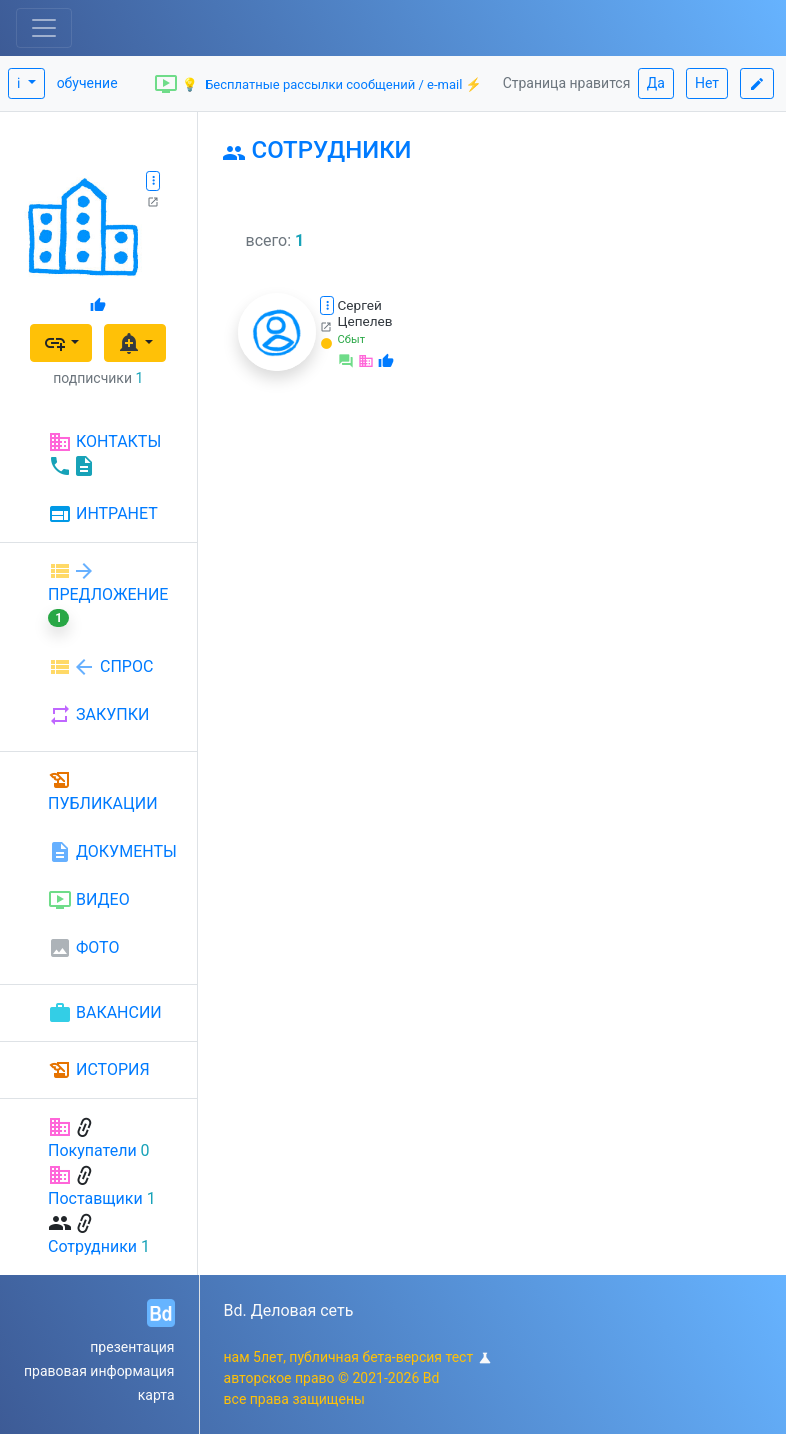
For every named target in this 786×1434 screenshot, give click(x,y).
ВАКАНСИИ (105, 1013)
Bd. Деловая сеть (289, 1310)
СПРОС (100, 667)
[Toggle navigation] (44, 28)
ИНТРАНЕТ (103, 515)
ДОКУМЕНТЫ (112, 852)
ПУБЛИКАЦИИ (103, 790)
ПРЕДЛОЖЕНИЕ (108, 593)
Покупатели (92, 1150)
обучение (87, 83)
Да (656, 83)
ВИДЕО (89, 900)
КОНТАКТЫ (104, 454)
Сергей (360, 305)
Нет (707, 83)
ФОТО (83, 948)
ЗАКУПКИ (98, 715)
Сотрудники (92, 1246)
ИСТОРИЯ (99, 1070)
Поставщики (95, 1198)
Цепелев (365, 321)
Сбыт (352, 339)
